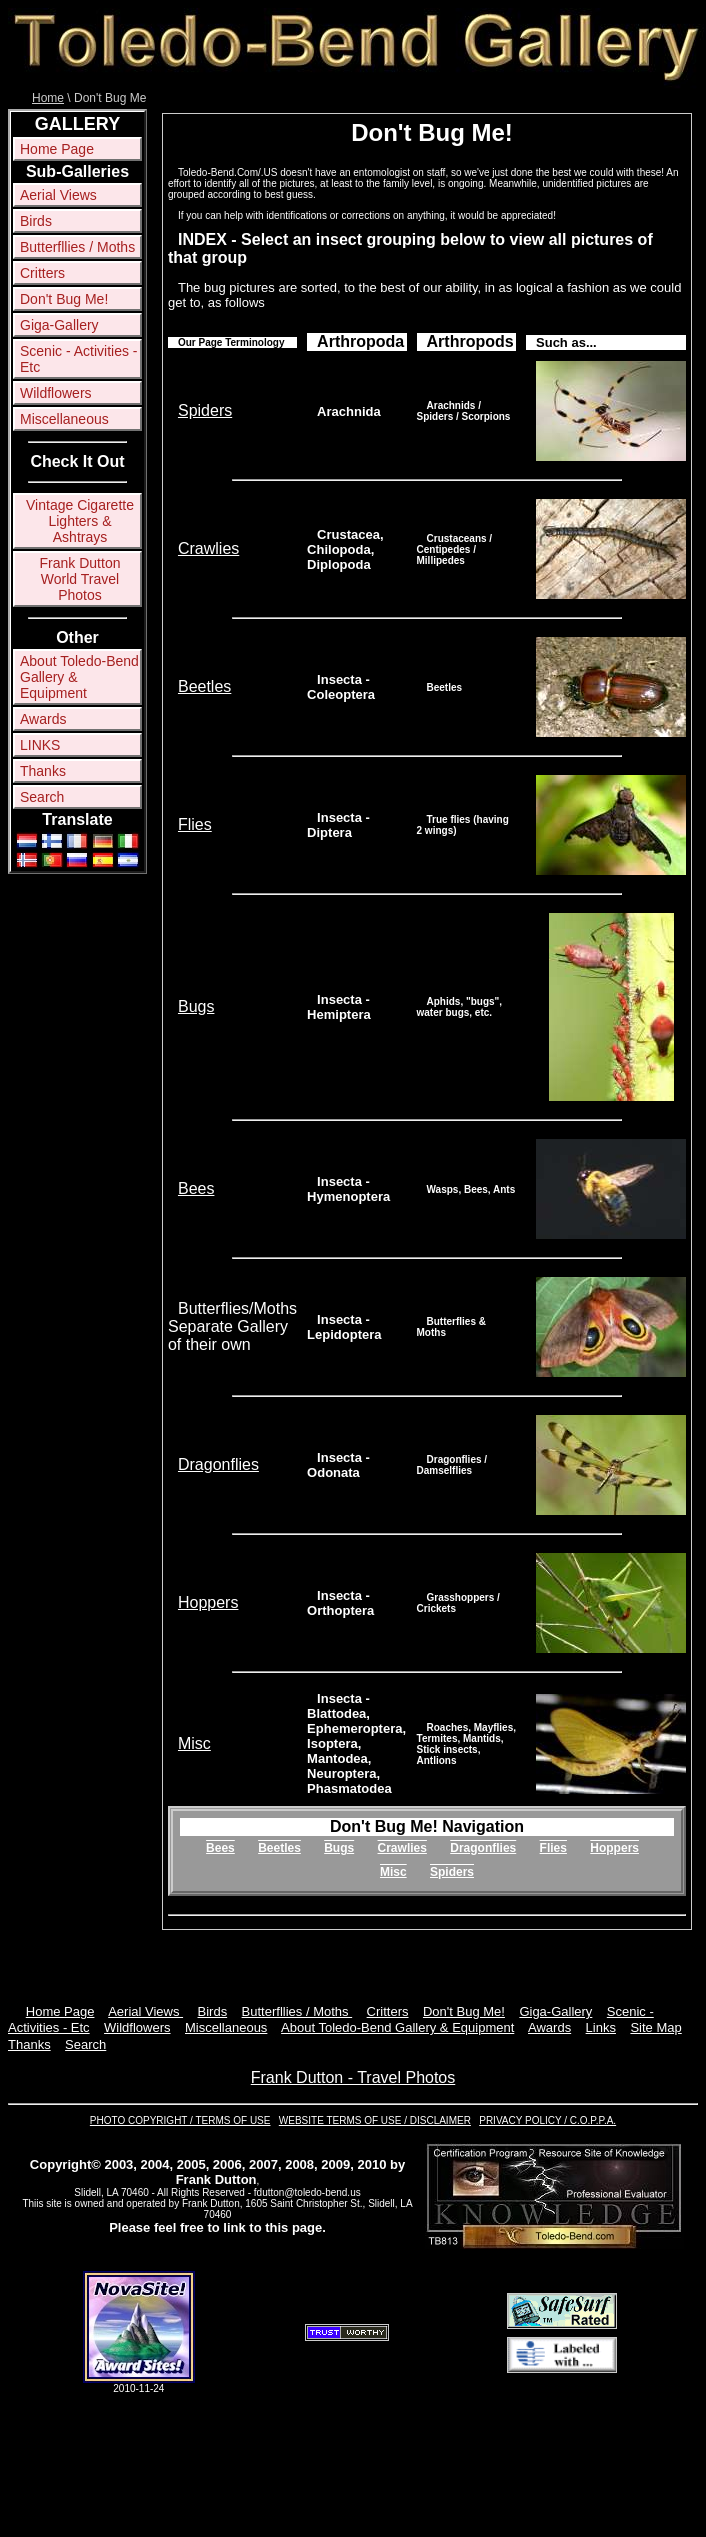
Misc (194, 1743)
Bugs (196, 1006)
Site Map (655, 2027)
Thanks (43, 771)
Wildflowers (56, 393)
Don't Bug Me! (64, 299)
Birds (36, 221)
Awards (43, 719)
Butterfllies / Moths (77, 247)
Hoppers (208, 1602)
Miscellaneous (64, 419)
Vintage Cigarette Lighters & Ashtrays (80, 521)
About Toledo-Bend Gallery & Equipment (79, 677)
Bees (196, 1188)
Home (48, 98)
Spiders (205, 410)
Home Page (57, 149)
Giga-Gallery (59, 325)
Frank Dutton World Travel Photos (80, 579)
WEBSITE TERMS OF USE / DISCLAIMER (375, 2120)
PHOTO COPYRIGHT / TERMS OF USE (180, 2120)
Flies (195, 824)
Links (601, 2027)
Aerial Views (58, 195)
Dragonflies (218, 1464)
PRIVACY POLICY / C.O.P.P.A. (547, 2120)
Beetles (204, 686)
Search (42, 797)
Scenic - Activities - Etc (78, 359)
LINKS (40, 745)
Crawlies (208, 548)
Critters (42, 273)
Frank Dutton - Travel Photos (353, 2077)
